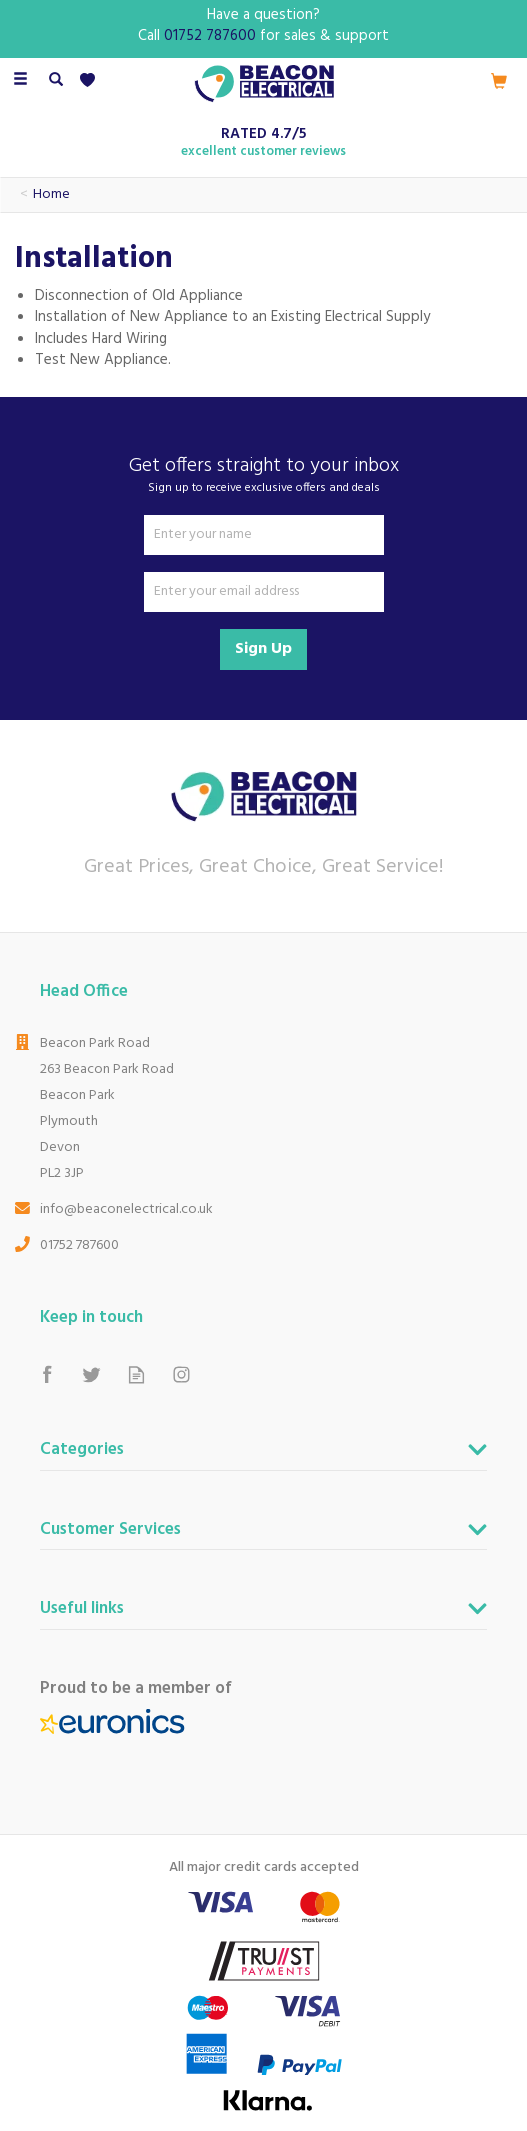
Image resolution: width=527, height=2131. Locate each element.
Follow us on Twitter (91, 1374)
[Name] (264, 535)
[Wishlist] (91, 80)
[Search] (56, 81)
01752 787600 (79, 1245)
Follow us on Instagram (181, 1374)
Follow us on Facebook (46, 1374)
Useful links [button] (82, 1611)
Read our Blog (136, 1374)
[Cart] (499, 81)
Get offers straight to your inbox (263, 475)
